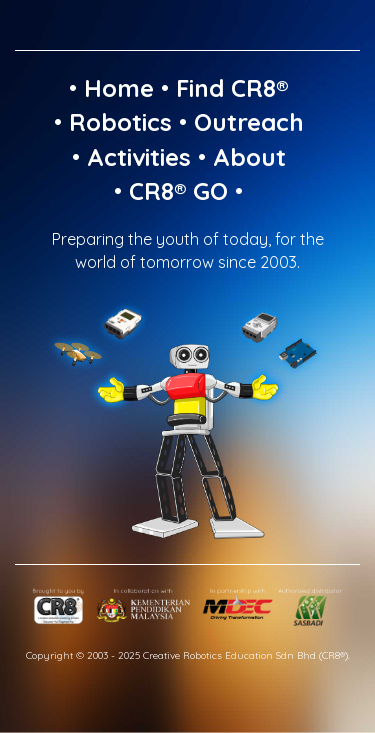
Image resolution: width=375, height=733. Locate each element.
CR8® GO (178, 191)
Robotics (120, 122)
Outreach (249, 122)
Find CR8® (232, 88)
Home (119, 88)
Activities (139, 157)
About (249, 157)
